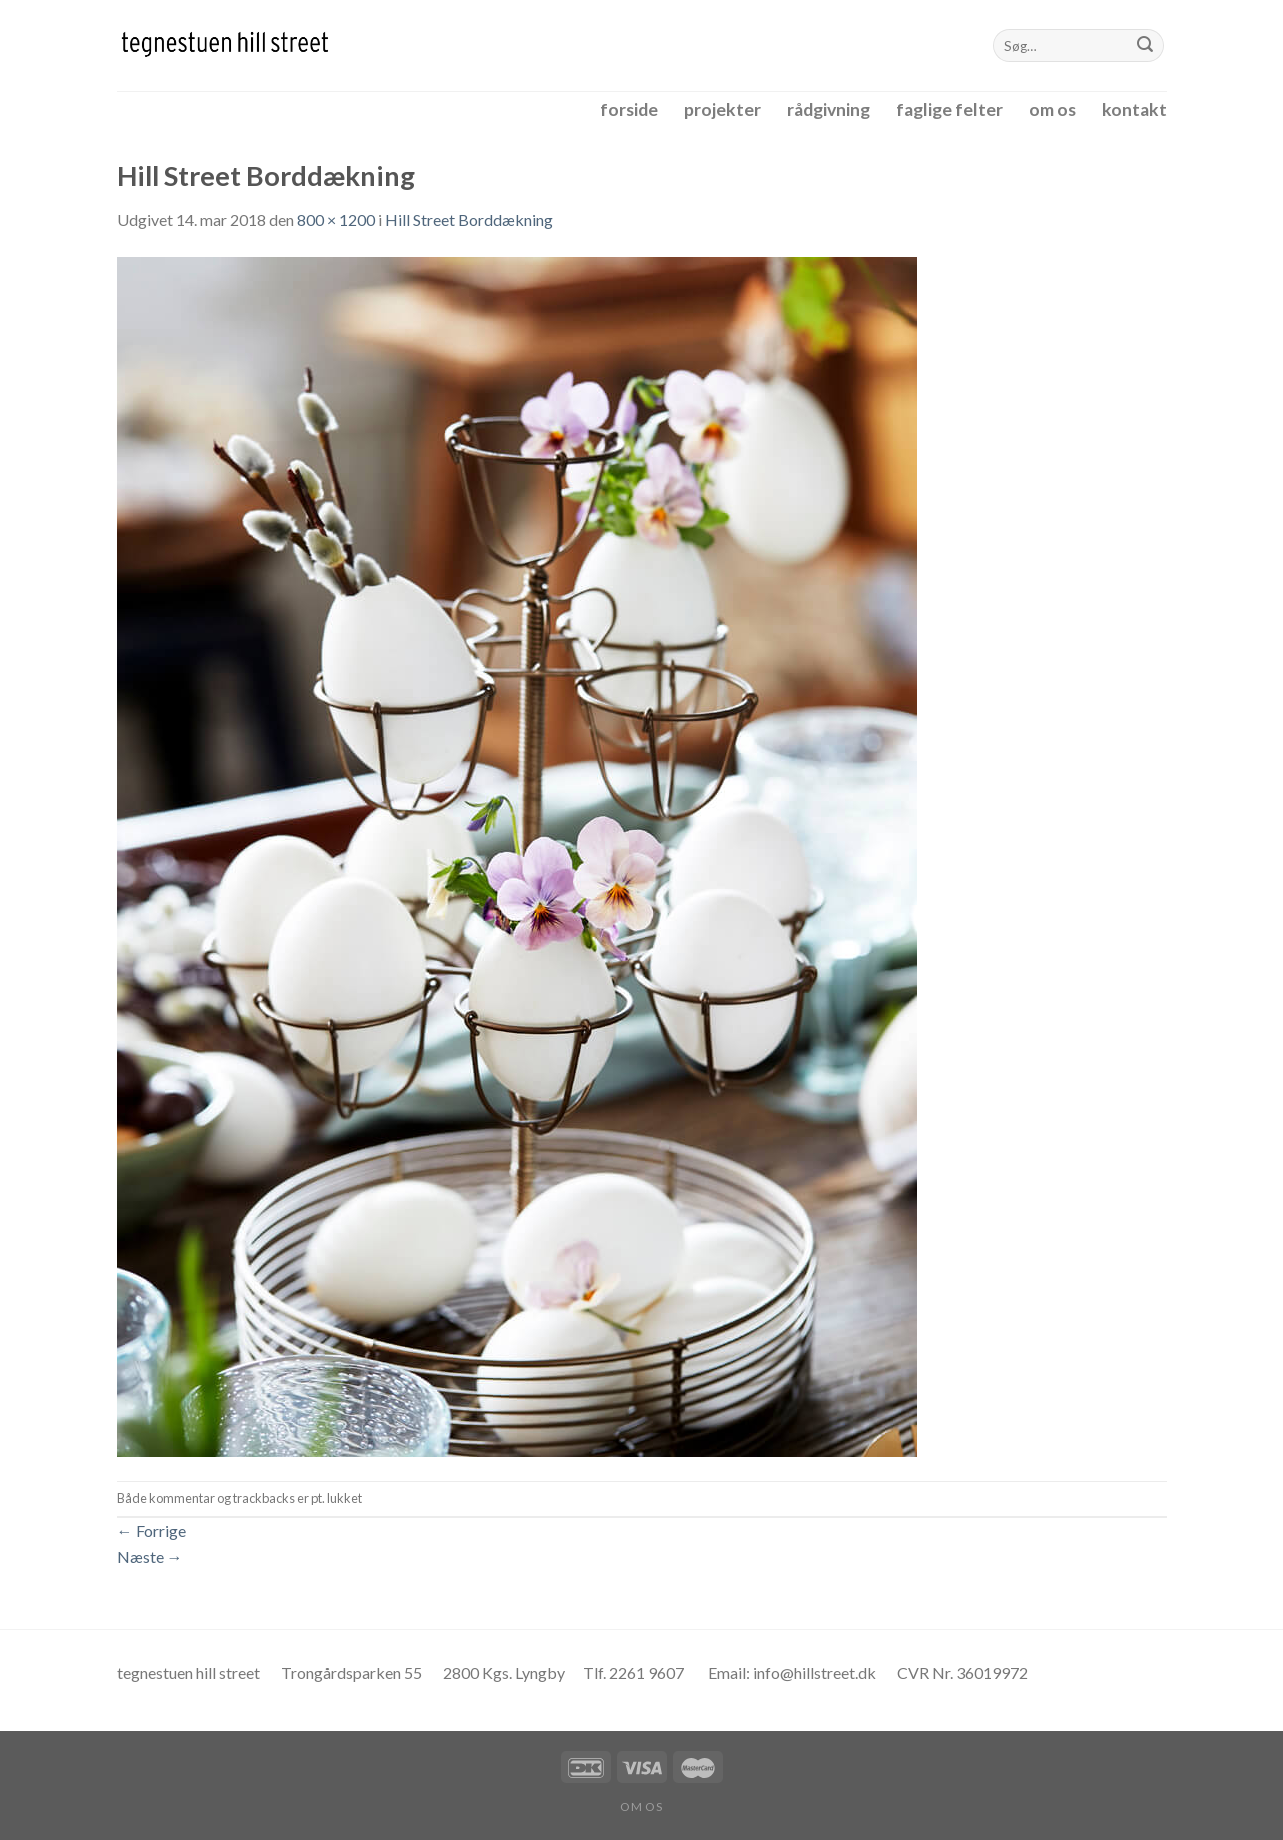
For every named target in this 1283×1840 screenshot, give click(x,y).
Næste (150, 1556)
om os (1052, 109)
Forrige (151, 1530)
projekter (722, 109)
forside (629, 109)
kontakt (1134, 109)
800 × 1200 (336, 219)
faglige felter (949, 109)
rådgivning (828, 109)
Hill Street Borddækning (469, 219)
